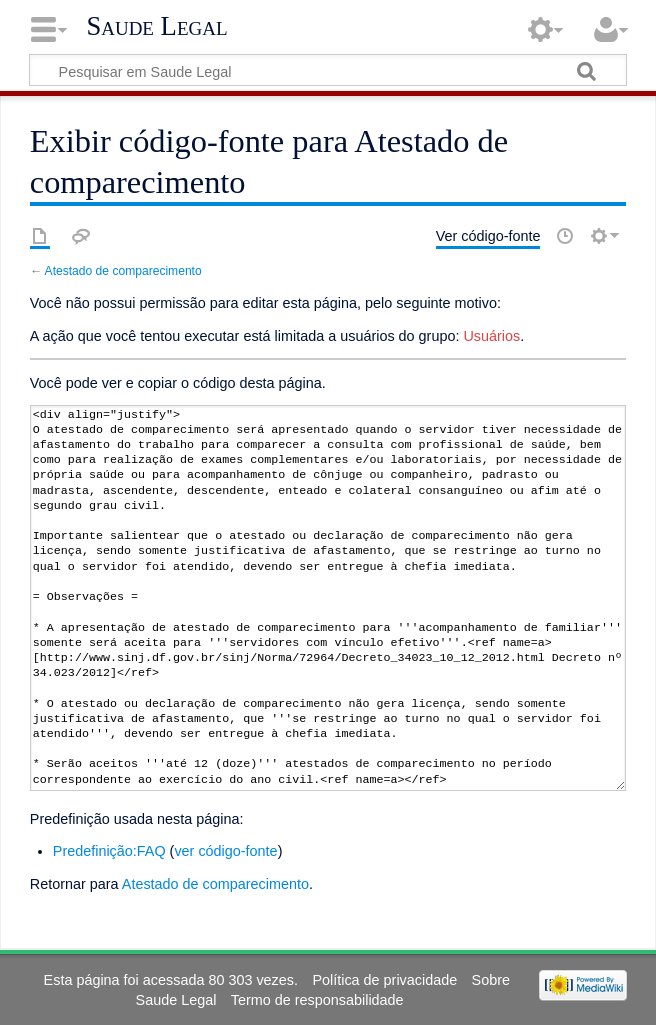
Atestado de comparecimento (123, 271)
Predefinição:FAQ (109, 851)
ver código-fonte (225, 851)
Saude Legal (156, 26)
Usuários (491, 336)
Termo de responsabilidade (317, 1000)
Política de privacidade (384, 980)
